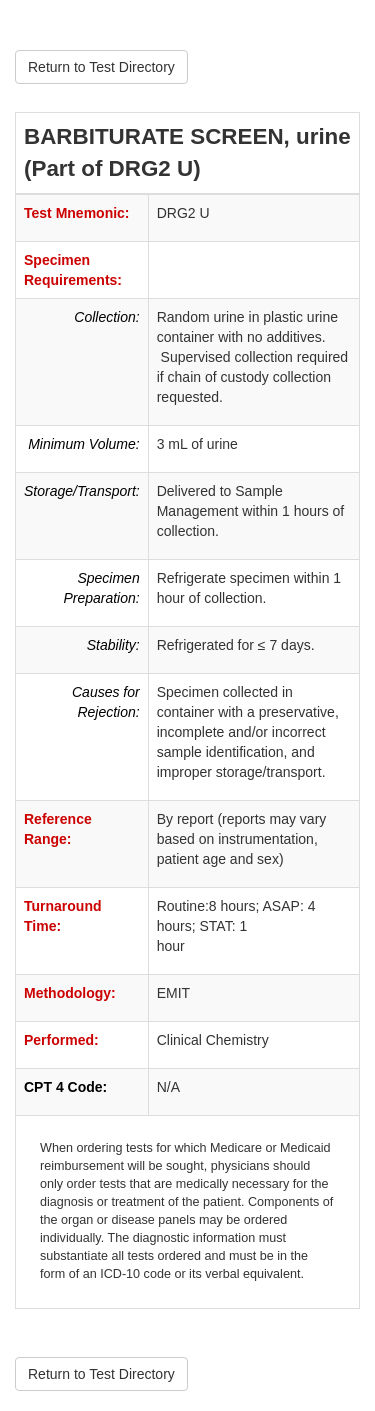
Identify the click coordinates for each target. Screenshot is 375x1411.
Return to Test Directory (101, 67)
